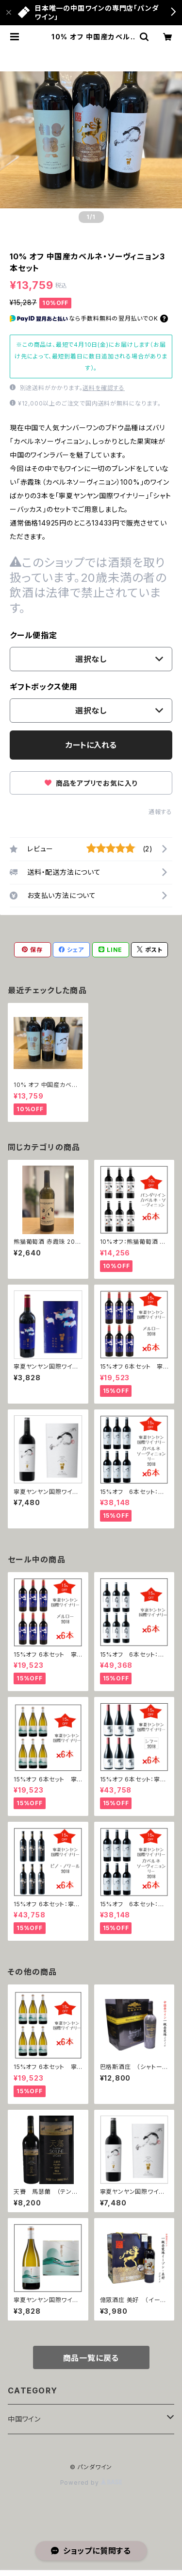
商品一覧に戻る (91, 2358)
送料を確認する (104, 387)
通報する (160, 811)
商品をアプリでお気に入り (91, 783)
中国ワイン (24, 2419)
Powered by (91, 2482)
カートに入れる (91, 745)
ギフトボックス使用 (44, 687)
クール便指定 (33, 635)
